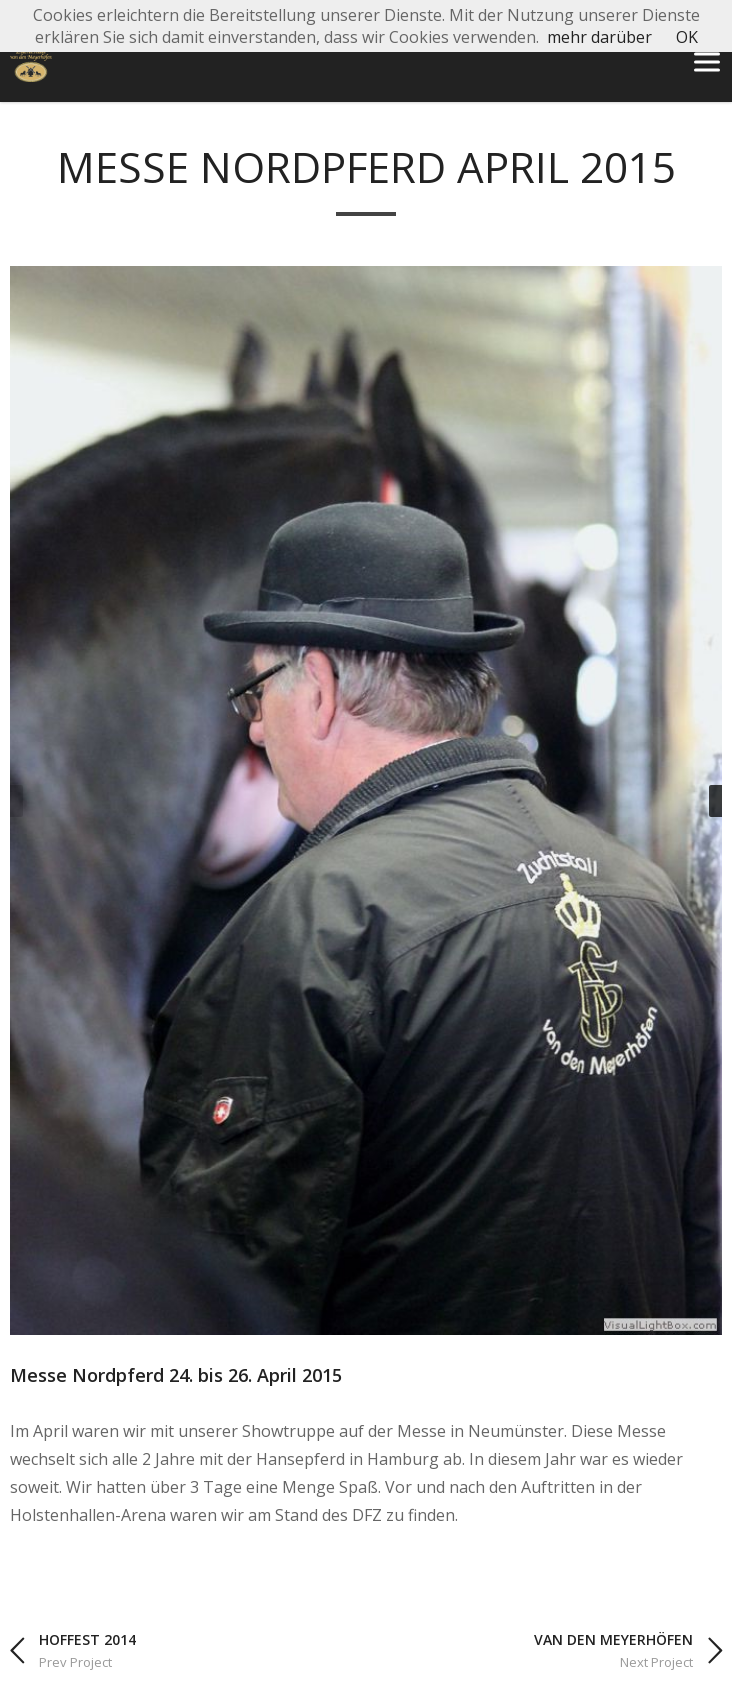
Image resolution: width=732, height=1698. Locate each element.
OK (687, 37)
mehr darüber (599, 37)
